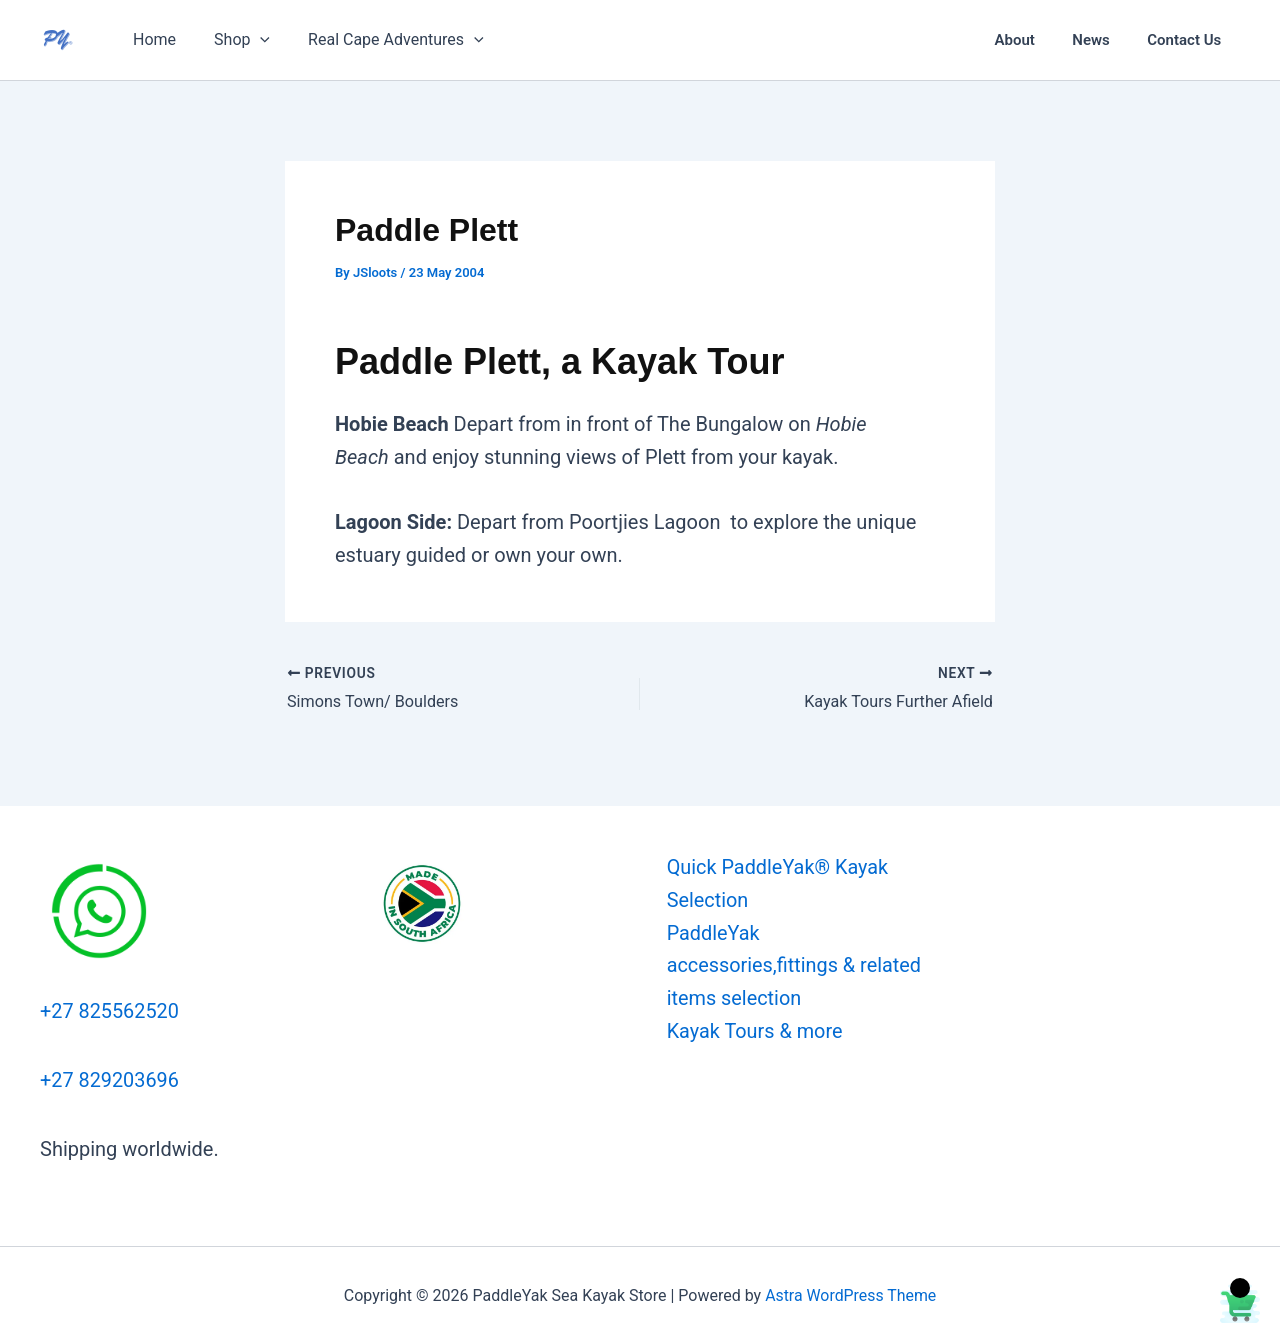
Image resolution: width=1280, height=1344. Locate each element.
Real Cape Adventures (381, 40)
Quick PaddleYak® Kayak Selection (776, 883)
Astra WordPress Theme (850, 1293)
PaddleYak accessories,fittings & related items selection (793, 966)
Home (151, 39)
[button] (251, 40)
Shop (233, 40)
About (1033, 40)
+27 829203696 (110, 1078)
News (1102, 40)
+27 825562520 (110, 1010)
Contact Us (1188, 40)
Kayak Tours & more (753, 1032)
